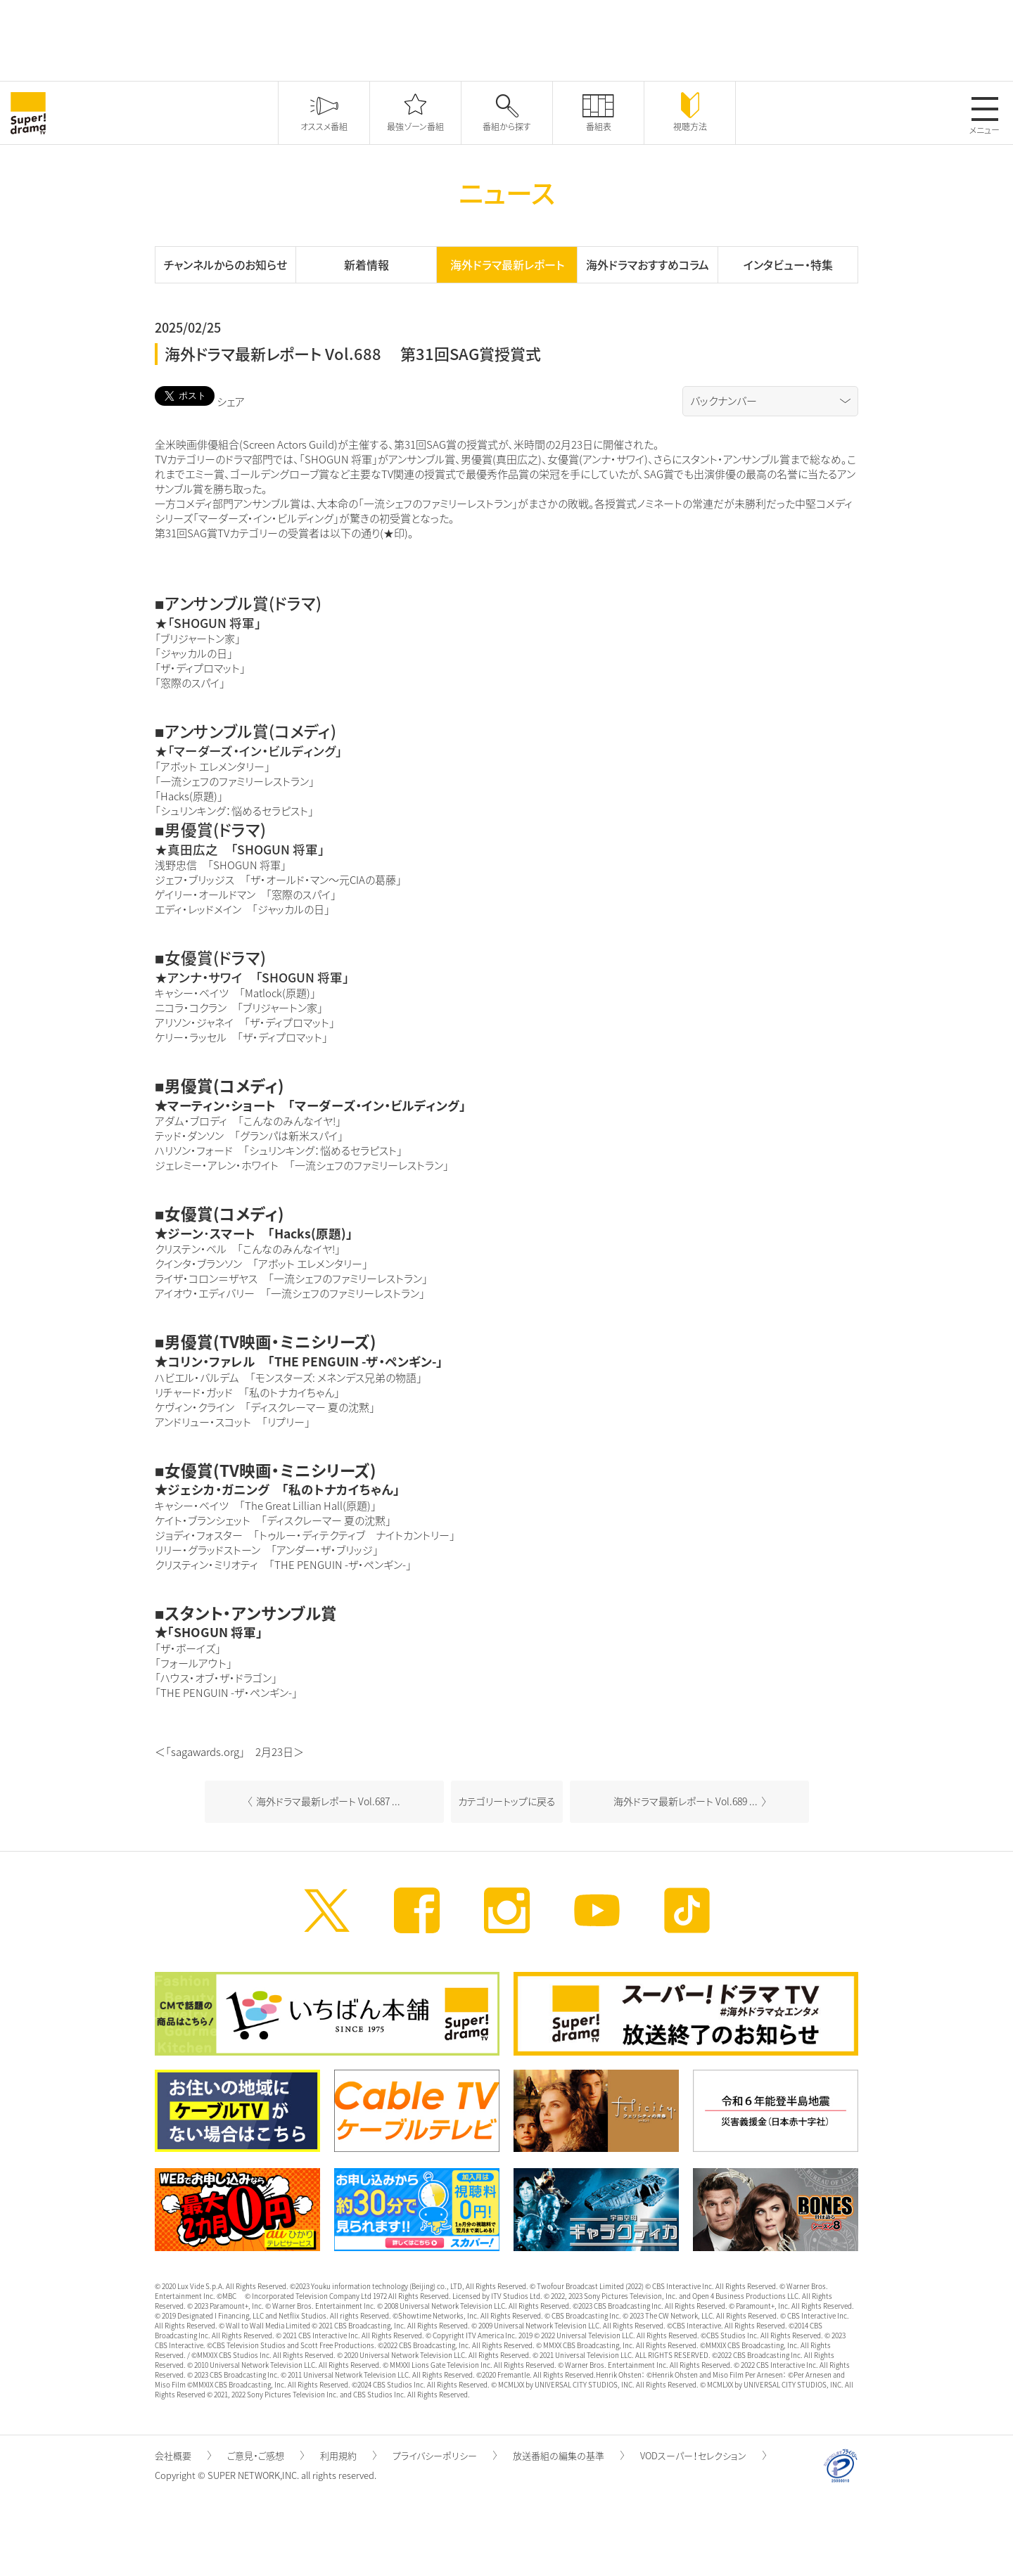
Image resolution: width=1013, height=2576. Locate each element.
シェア (231, 401)
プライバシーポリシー (445, 2455)
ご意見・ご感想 (265, 2455)
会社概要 (183, 2455)
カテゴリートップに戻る (507, 1801)
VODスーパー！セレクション (703, 2455)
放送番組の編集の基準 (568, 2455)
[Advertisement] (506, 38)
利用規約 (348, 2455)
